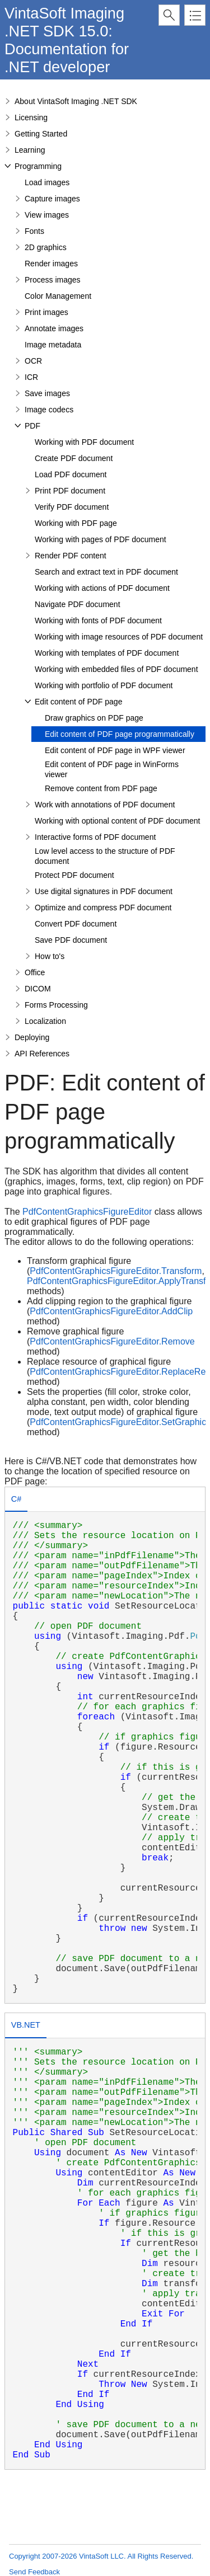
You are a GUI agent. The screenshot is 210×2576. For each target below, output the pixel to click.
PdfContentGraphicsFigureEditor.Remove (112, 1341)
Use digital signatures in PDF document (103, 891)
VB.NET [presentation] (25, 2024)
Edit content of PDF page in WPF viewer (115, 750)
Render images (51, 263)
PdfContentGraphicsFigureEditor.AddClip (111, 1311)
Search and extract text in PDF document (106, 571)
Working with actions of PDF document (102, 588)
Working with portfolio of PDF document (103, 685)
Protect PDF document (74, 875)
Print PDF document (70, 490)
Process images (53, 279)
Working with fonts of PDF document (98, 620)
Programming (38, 166)
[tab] (16, 1500)
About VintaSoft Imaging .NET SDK (76, 101)
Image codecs (49, 409)
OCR (33, 360)
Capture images (52, 198)
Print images (46, 312)
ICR (31, 377)
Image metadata (53, 344)
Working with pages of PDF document (100, 539)
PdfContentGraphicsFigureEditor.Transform (116, 1271)
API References (42, 1053)
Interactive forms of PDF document (95, 837)
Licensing (31, 117)
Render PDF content (70, 555)
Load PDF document (70, 474)
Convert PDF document (75, 923)
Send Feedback (34, 2572)
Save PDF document (71, 940)
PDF (32, 425)
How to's (49, 956)
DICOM (38, 988)
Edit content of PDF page (78, 701)
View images (47, 214)
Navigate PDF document (77, 604)
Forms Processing (56, 1004)
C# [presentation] (16, 1498)
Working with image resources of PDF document (119, 636)
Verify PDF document (72, 506)
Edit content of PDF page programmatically (119, 734)
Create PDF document (74, 458)
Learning (30, 149)
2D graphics (46, 247)
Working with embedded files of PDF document (116, 669)
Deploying (32, 1037)
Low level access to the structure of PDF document (105, 856)
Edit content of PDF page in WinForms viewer (112, 769)
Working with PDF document (84, 442)
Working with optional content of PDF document (117, 820)
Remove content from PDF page (101, 788)
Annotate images (54, 328)
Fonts (34, 231)
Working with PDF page (76, 523)
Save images (47, 393)
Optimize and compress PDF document (103, 907)
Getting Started (41, 133)
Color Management (58, 296)
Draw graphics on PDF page (94, 717)
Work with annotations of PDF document (105, 804)
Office (35, 972)
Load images (47, 182)
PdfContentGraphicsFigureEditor (87, 1211)
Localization (45, 1021)
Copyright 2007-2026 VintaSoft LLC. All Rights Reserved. (101, 2556)
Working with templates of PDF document (107, 652)
